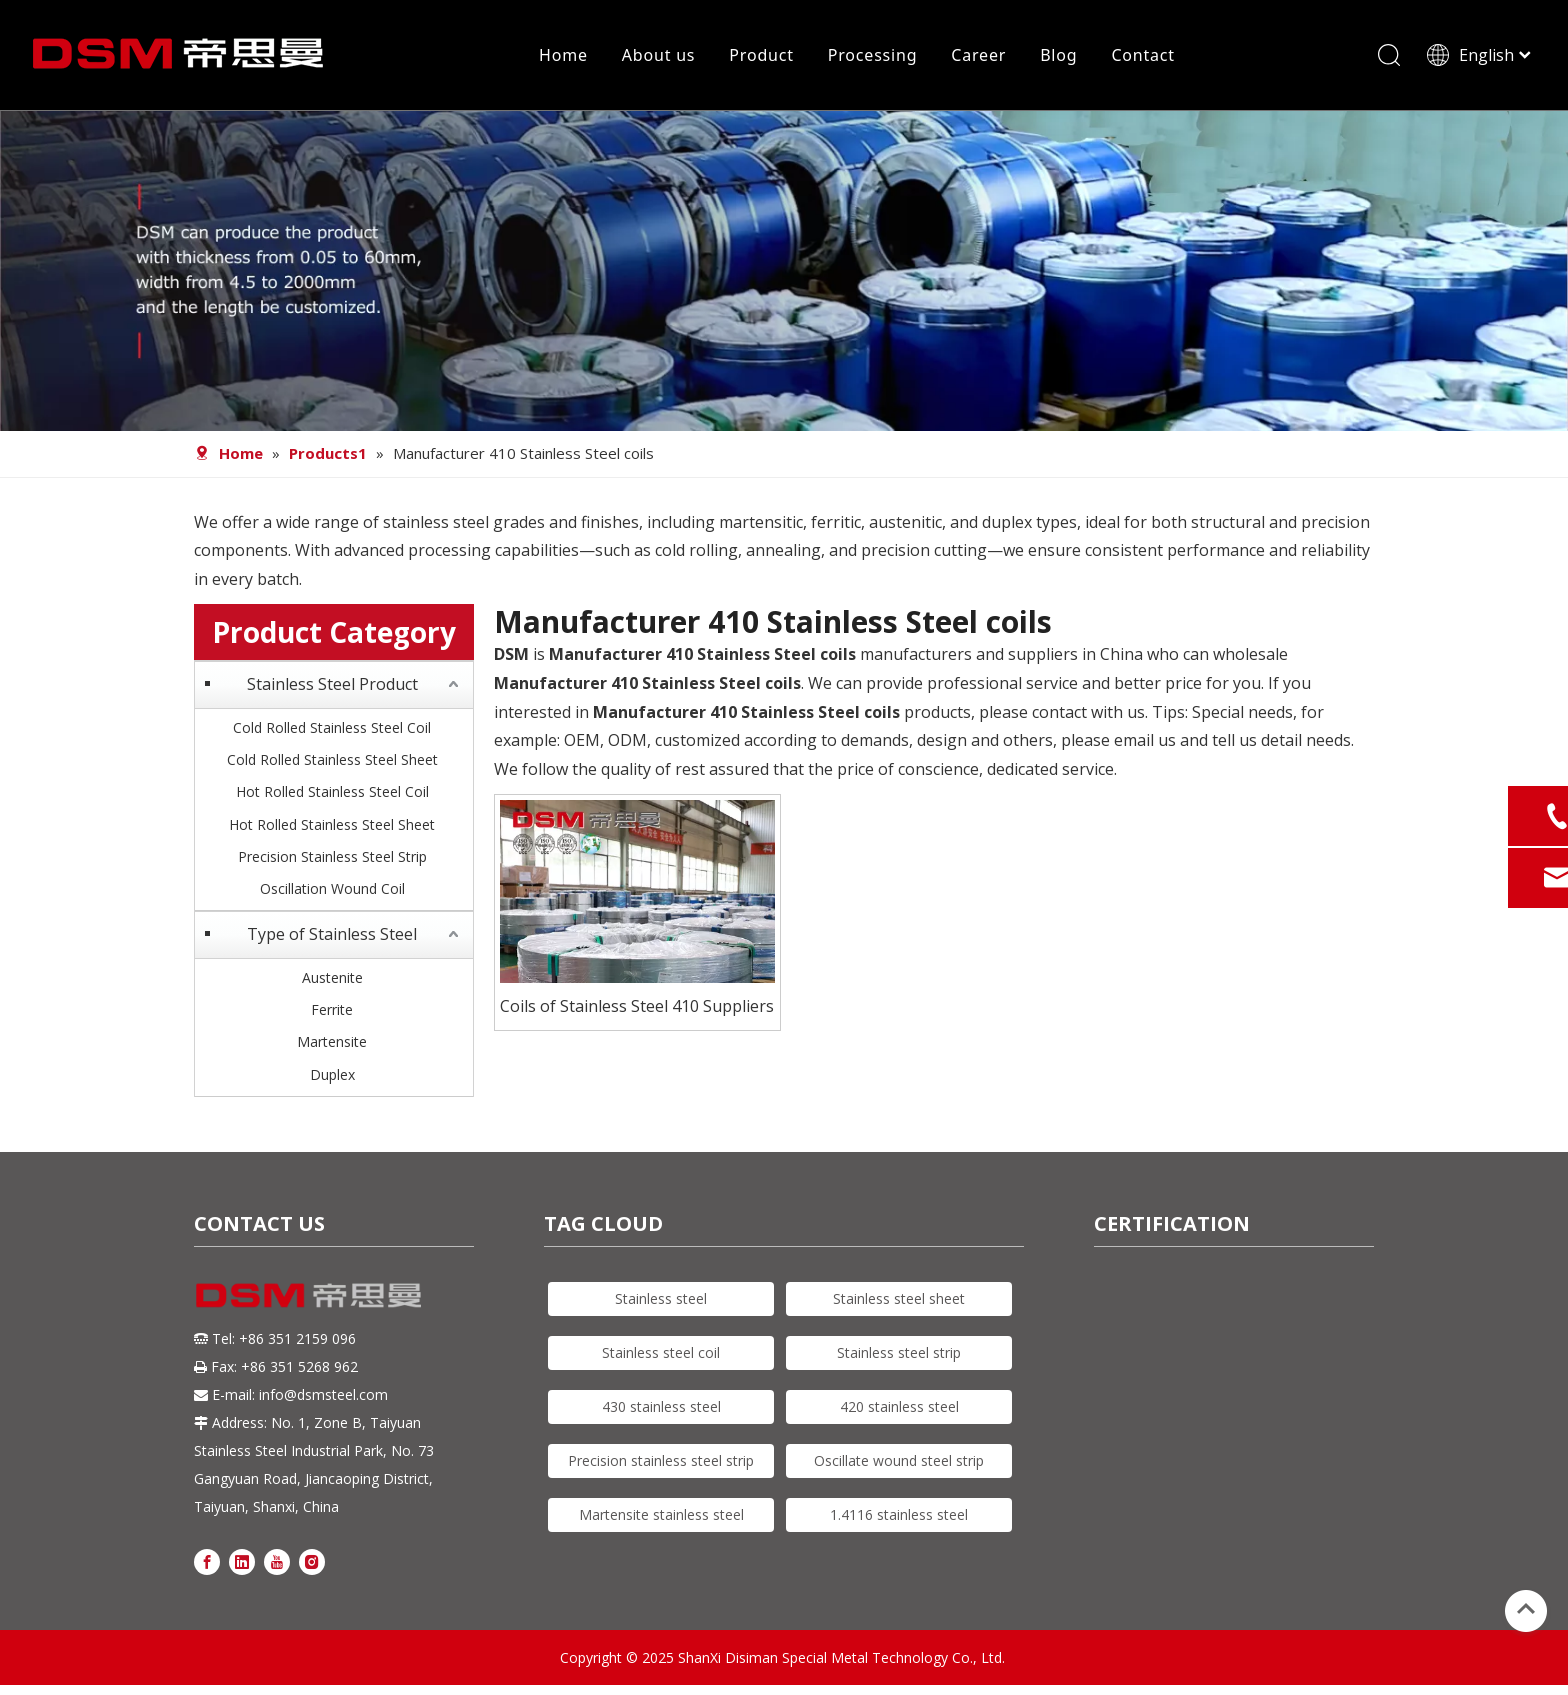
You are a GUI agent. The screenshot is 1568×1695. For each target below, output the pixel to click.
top (1526, 1609)
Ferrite (332, 1009)
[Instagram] (312, 1560)
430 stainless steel (661, 1406)
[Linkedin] (242, 1560)
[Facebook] (207, 1560)
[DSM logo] (309, 1293)
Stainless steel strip (899, 1352)
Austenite (332, 977)
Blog (1058, 55)
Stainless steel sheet (899, 1298)
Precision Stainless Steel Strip (332, 856)
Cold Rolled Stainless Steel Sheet (332, 759)
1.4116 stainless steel (899, 1514)
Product (761, 55)
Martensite (332, 1041)
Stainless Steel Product (332, 684)
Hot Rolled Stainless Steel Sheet (332, 824)
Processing (873, 55)
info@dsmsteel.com (323, 1394)
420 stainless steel (899, 1406)
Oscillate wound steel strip (899, 1460)
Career (978, 55)
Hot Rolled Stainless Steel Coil (332, 791)
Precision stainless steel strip (661, 1460)
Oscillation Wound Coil (332, 888)
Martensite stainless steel (661, 1514)
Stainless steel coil (661, 1352)
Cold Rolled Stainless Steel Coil (332, 727)
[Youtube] (277, 1560)
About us (659, 55)
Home (563, 55)
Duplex (332, 1074)
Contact (1143, 55)
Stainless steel (661, 1298)
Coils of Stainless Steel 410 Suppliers (637, 1006)
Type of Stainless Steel (332, 934)
